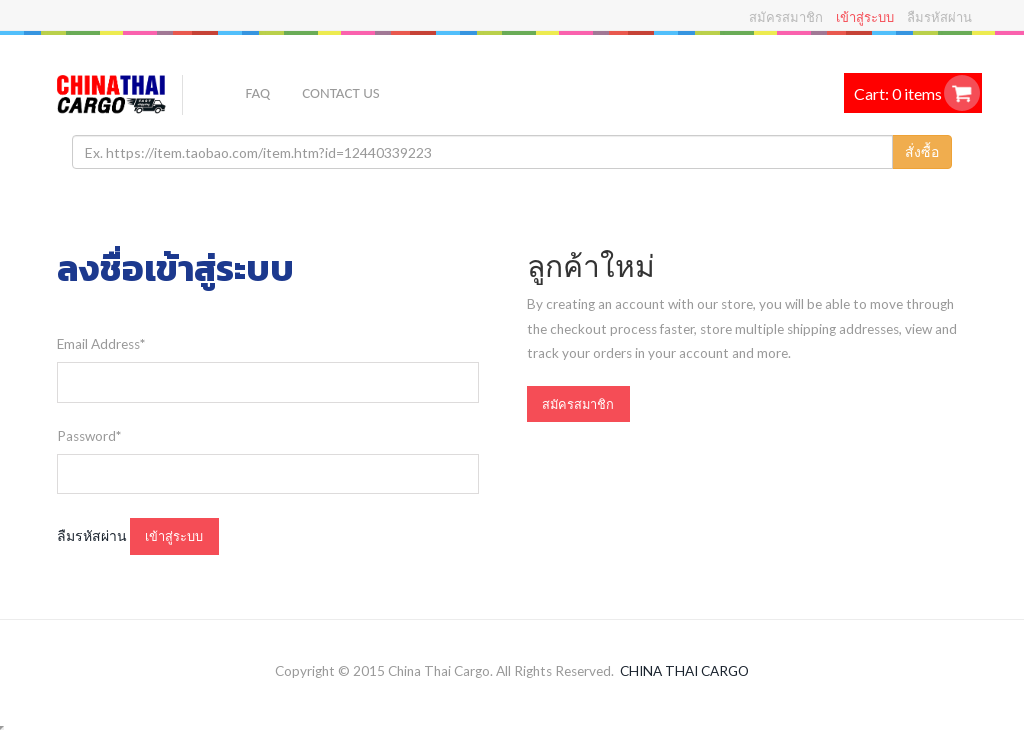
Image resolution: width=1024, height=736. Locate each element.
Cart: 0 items (898, 93)
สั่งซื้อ (922, 151)
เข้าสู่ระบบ (865, 17)
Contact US (340, 93)
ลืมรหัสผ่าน (939, 17)
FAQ (258, 93)
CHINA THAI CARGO (684, 671)
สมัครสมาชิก (786, 17)
